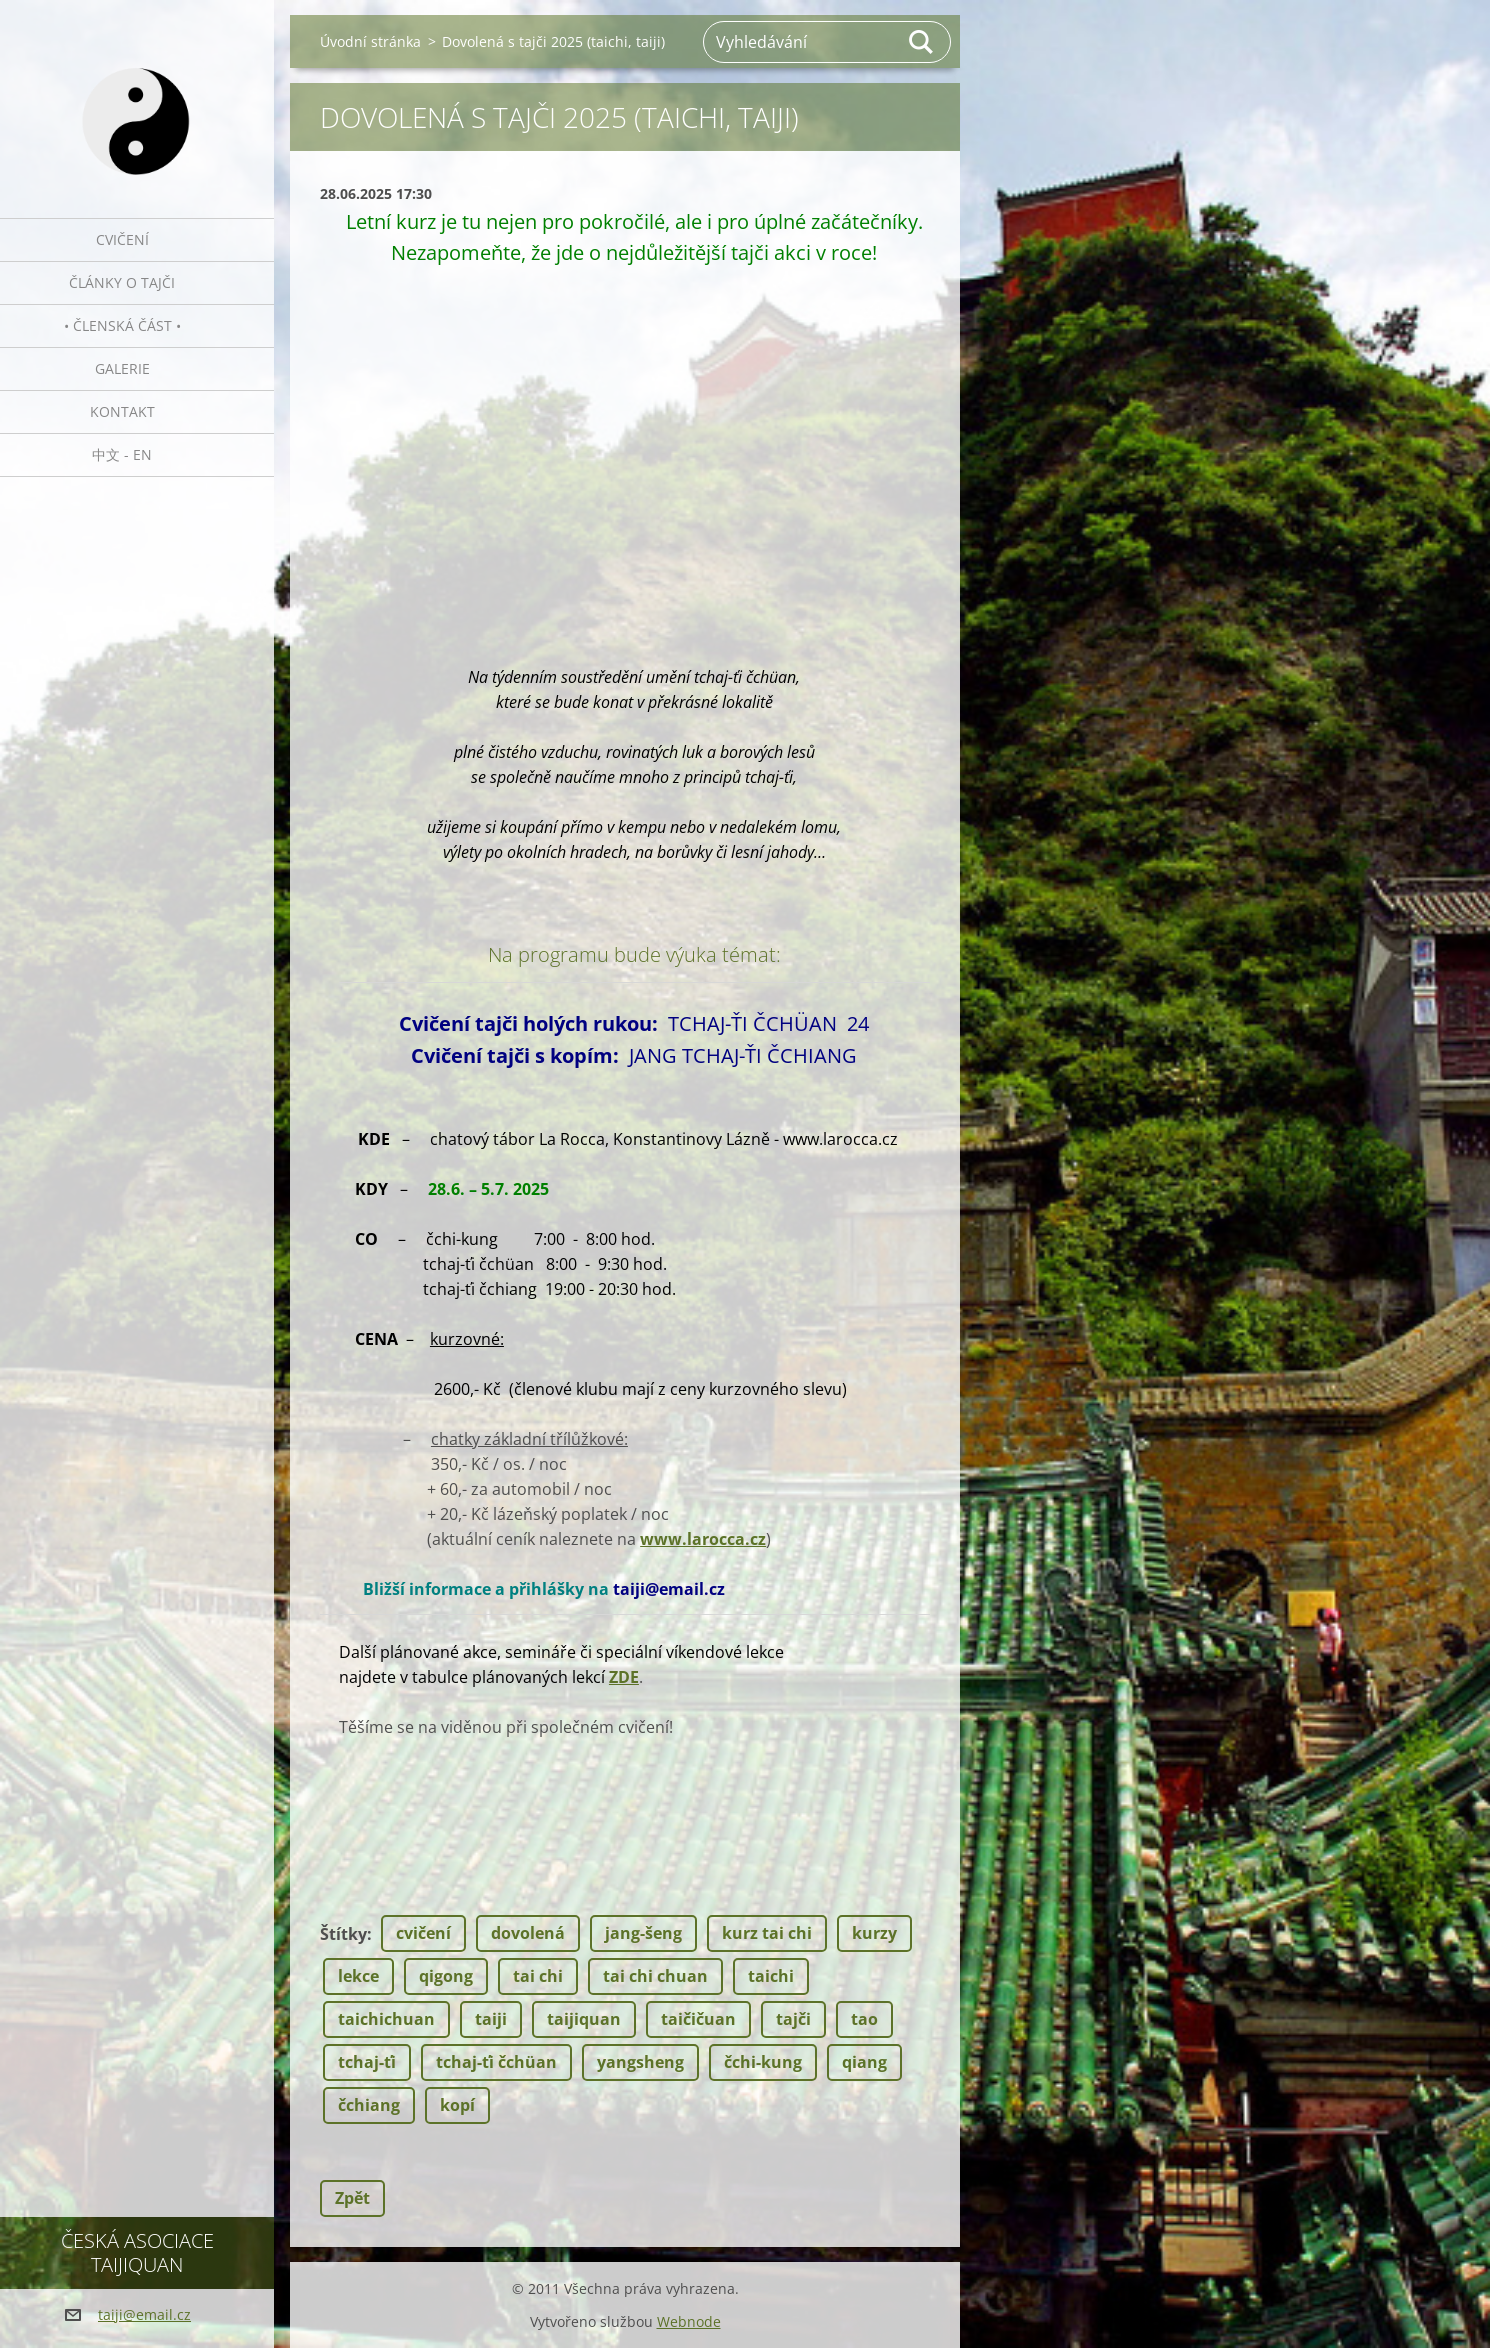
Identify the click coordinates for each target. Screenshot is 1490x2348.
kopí (457, 2105)
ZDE (624, 1677)
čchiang (369, 2105)
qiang (864, 2062)
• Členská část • (122, 325)
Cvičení (122, 239)
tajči (793, 2019)
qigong (446, 1976)
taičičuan (698, 2019)
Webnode (689, 2321)
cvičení (423, 1933)
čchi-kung (763, 2062)
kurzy (874, 1933)
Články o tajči (122, 282)
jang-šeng (643, 1933)
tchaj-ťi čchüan (496, 2062)
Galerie (122, 368)
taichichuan (386, 2019)
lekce (358, 1976)
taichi (771, 1976)
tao (864, 2019)
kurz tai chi (767, 1933)
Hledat (922, 42)
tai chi (538, 1976)
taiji (491, 2019)
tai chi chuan (655, 1976)
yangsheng (640, 2062)
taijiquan (584, 2019)
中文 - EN (122, 454)
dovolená (528, 1933)
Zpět (352, 2198)
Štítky (343, 1934)
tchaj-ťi (367, 2062)
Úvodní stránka (370, 41)
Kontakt (122, 411)
